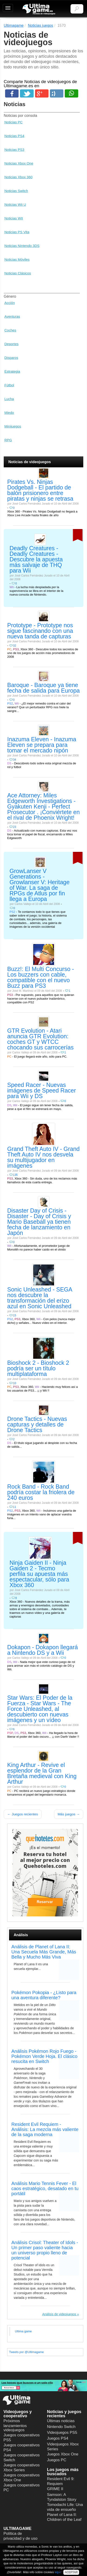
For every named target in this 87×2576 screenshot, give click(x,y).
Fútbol (9, 385)
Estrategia (12, 371)
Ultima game (23, 2331)
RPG (8, 440)
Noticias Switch (16, 191)
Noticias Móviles (16, 259)
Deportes (11, 344)
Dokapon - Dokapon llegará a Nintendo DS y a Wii (42, 1650)
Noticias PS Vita (16, 232)
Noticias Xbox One (18, 163)
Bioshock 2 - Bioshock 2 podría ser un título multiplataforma (38, 1368)
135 (15, 1175)
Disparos (11, 358)
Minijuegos (12, 426)
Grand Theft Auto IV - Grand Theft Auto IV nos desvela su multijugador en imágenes (43, 1157)
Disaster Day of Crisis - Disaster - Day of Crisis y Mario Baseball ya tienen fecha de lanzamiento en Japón (39, 1221)
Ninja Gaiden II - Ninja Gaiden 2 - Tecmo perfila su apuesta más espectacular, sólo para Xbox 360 (39, 1573)
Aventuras (12, 316)
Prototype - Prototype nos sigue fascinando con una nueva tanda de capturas (40, 631)
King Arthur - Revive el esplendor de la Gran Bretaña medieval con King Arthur (42, 1773)
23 (14, 827)
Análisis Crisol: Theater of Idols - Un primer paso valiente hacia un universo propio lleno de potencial (44, 2250)
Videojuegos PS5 (62, 2432)
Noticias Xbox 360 (18, 177)
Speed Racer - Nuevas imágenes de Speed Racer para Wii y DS (41, 1090)
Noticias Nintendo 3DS (21, 246)
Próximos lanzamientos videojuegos (15, 2425)
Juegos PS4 (57, 2438)
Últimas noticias (61, 2421)
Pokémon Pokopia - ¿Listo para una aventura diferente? (43, 1995)
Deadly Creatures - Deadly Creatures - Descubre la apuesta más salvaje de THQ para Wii (36, 559)
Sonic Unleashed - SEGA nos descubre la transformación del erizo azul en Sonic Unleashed (39, 1297)
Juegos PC (56, 2460)
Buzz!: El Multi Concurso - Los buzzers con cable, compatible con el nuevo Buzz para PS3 (40, 977)
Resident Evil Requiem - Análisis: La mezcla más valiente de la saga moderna (44, 2129)
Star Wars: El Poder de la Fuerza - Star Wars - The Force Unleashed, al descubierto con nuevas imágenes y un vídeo (39, 1708)
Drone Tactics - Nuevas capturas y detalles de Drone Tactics (37, 1424)
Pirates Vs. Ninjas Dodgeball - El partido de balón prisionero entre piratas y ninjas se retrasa (40, 490)
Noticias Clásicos (17, 273)
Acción (9, 303)
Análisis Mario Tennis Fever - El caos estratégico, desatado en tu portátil (44, 2188)
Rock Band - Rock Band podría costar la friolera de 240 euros (40, 1492)
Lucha (9, 399)
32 (14, 645)
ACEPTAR (71, 2572)
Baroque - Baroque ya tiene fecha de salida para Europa (43, 688)
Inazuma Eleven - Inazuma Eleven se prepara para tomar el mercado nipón (41, 745)
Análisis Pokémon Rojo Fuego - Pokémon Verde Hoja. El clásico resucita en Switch (44, 2056)
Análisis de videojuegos (59, 2314)
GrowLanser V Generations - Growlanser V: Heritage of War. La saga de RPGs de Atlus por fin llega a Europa (40, 885)
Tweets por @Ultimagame (26, 2352)
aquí (58, 2572)
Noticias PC (13, 122)
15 (14, 1315)
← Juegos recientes (22, 1814)
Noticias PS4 (14, 136)
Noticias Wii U (15, 204)
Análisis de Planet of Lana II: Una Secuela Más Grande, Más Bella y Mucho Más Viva (43, 1951)
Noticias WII (13, 218)
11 (14, 1507)
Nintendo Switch (61, 2426)
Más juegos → (69, 1814)
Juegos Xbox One (62, 2454)
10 (14, 1383)
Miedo (9, 413)
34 (14, 759)
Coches (10, 330)
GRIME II (55, 2489)
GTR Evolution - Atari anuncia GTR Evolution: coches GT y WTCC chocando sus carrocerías (40, 1039)
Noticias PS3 (14, 150)
